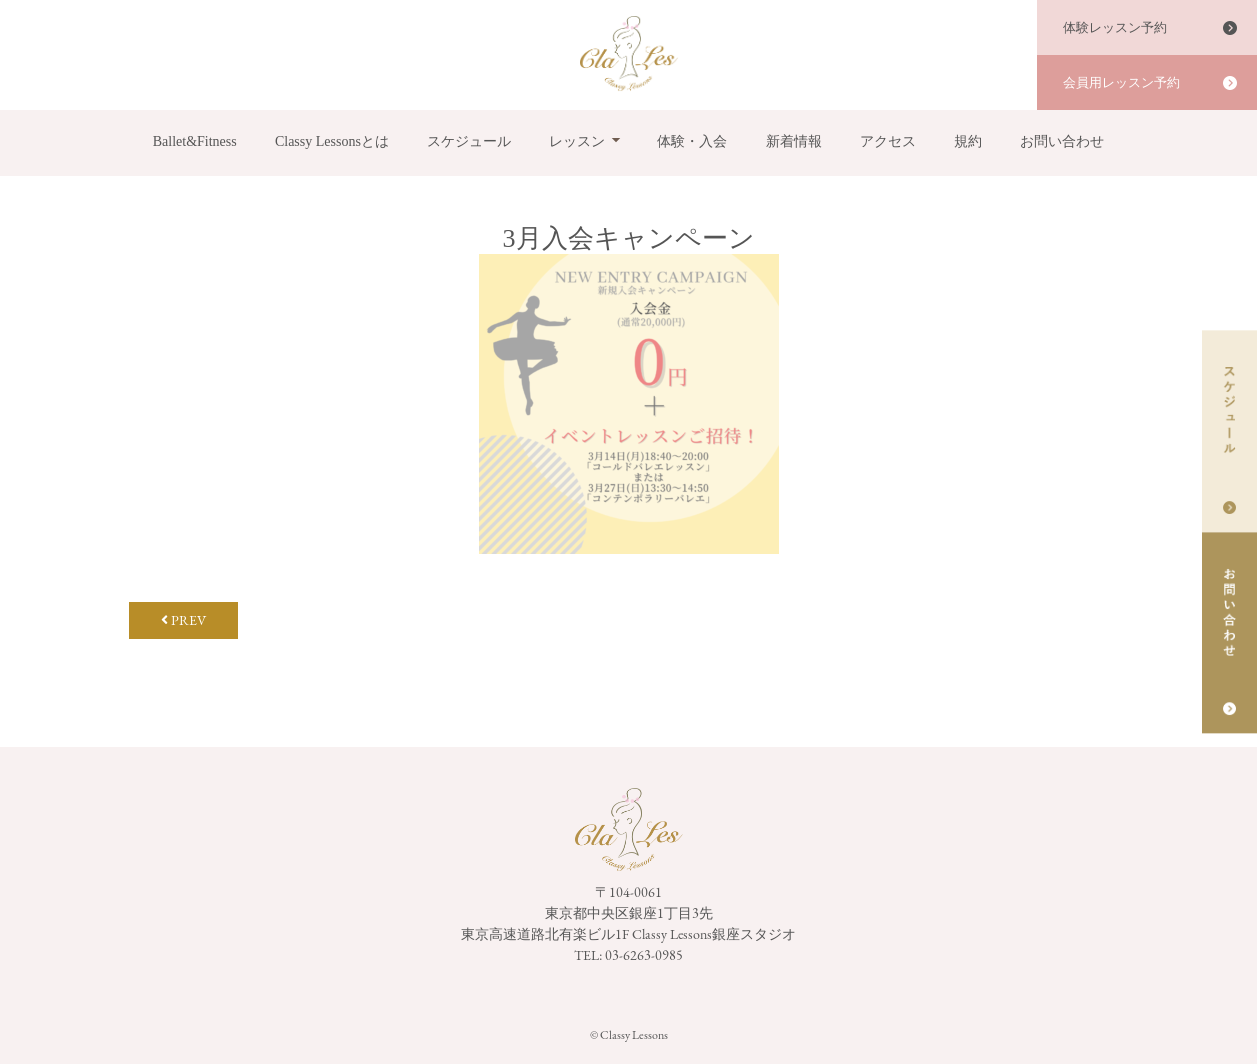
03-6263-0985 (644, 955)
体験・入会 (692, 141)
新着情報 (794, 141)
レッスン (577, 141)
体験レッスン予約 (1115, 27)
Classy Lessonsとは (332, 141)
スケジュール (469, 141)
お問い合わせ (1062, 141)
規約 (968, 141)
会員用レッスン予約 (1121, 82)
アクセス (888, 141)
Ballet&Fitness (195, 141)
